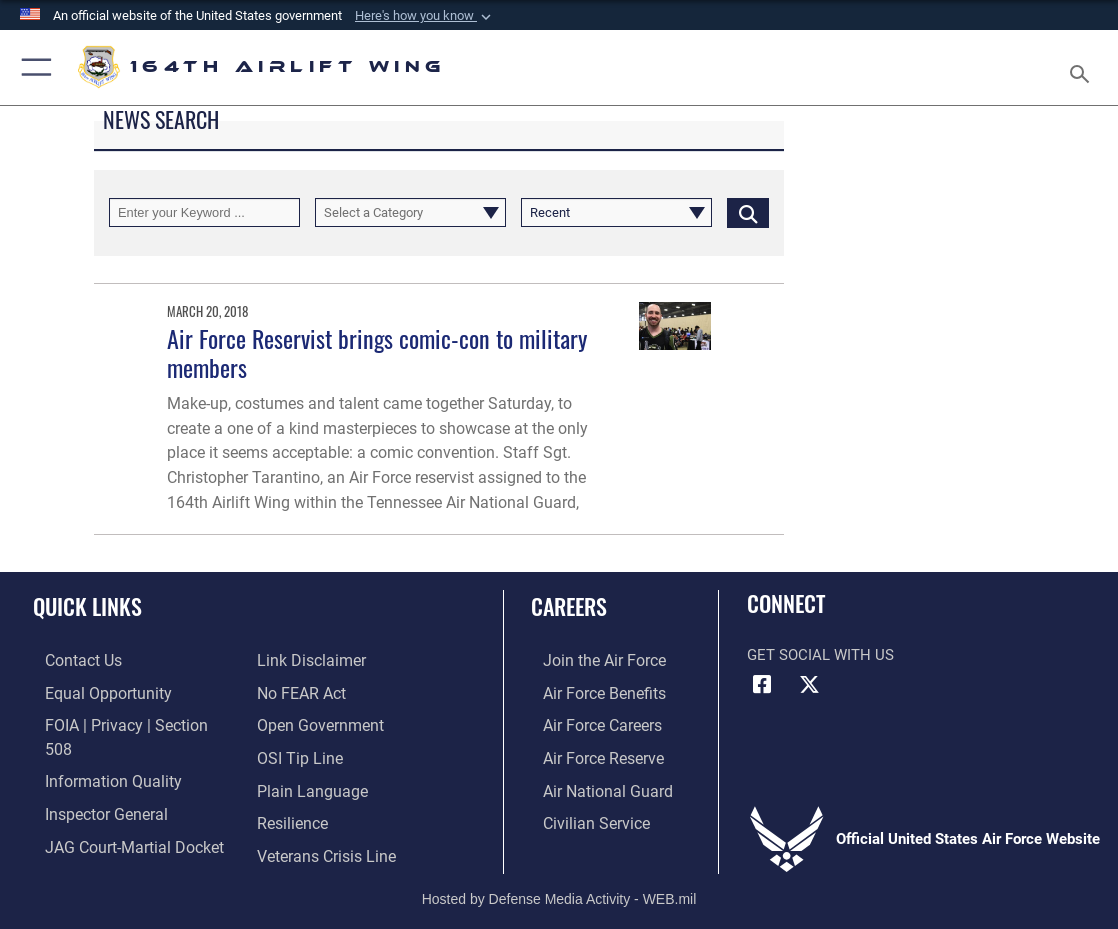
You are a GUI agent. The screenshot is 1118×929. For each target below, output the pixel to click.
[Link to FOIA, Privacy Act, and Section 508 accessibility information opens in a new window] (124, 724)
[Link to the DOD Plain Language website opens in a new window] (307, 755)
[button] (425, 16)
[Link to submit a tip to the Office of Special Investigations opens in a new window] (297, 724)
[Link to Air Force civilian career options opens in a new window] (582, 817)
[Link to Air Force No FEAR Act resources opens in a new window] (300, 661)
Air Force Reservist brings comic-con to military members (377, 353)
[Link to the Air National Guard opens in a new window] (592, 786)
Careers (569, 606)
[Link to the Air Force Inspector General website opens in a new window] (92, 786)
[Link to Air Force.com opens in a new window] (590, 661)
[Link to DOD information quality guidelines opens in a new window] (97, 755)
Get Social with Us (820, 655)
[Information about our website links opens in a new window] (85, 848)
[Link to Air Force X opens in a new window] (810, 685)
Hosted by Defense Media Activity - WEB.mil (559, 884)
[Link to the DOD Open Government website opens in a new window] (316, 693)
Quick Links (87, 606)
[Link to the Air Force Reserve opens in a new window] (590, 755)
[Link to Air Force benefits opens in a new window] (590, 693)
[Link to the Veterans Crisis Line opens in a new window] (324, 817)
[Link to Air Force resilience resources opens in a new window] (291, 786)
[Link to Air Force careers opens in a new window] (589, 724)
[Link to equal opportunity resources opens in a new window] (92, 693)
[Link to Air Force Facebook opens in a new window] (762, 685)
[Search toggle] (1083, 68)
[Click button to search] (748, 212)
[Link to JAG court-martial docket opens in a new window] (119, 817)
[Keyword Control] (204, 212)
